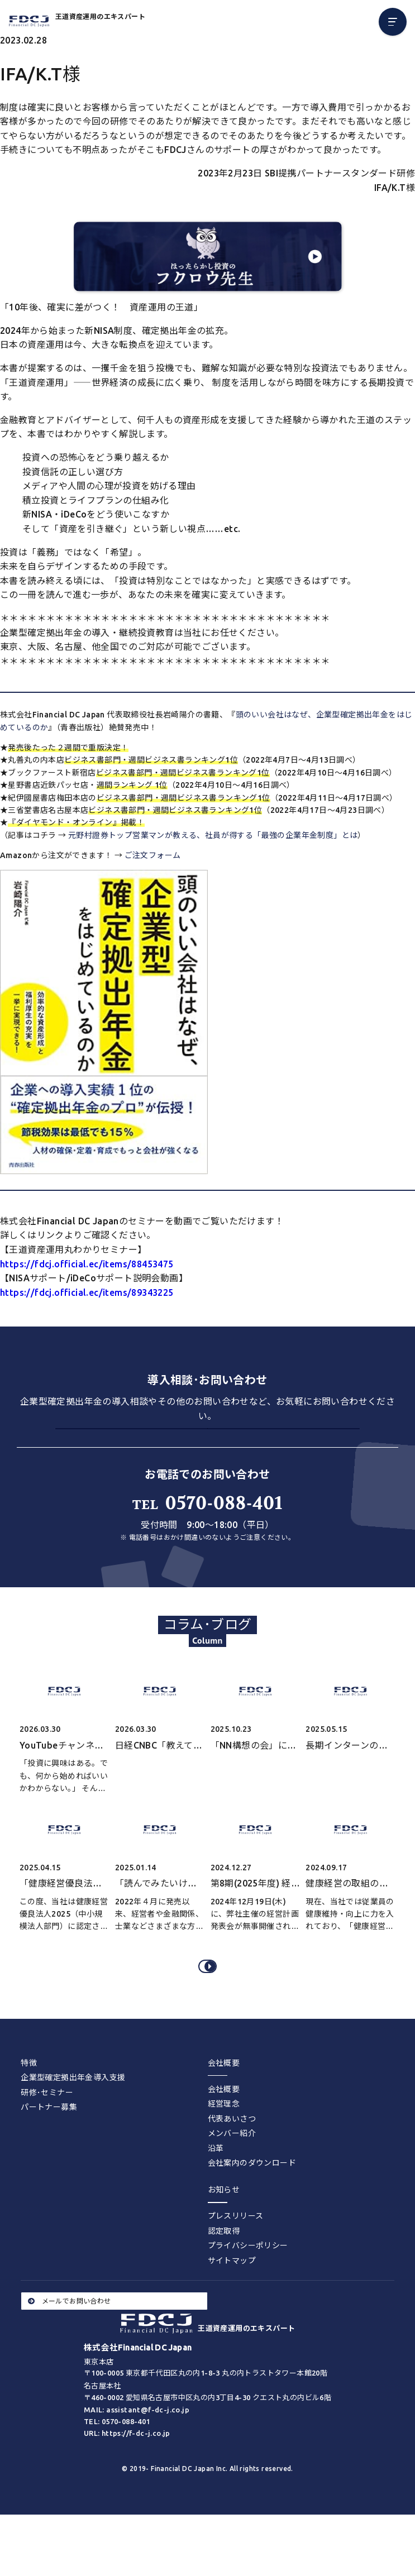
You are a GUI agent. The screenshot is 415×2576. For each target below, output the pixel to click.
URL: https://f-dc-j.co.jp (127, 2480)
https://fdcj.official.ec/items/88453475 (87, 1264)
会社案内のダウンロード (252, 2210)
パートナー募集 (49, 2154)
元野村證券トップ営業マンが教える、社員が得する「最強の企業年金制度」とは (212, 835)
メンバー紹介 (232, 2180)
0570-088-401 (207, 1535)
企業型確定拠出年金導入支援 (73, 2124)
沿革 (216, 2195)
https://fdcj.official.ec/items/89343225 (87, 1292)
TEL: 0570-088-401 (117, 2469)
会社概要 (224, 2136)
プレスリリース (236, 2263)
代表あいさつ (232, 2166)
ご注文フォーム (153, 855)
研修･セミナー (47, 2140)
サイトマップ (232, 2308)
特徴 (29, 2110)
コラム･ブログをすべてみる (209, 2006)
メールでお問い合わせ (69, 2348)
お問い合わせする (207, 1447)
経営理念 (224, 2151)
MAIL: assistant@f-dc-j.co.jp (136, 2457)
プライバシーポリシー (248, 2292)
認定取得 (224, 2277)
